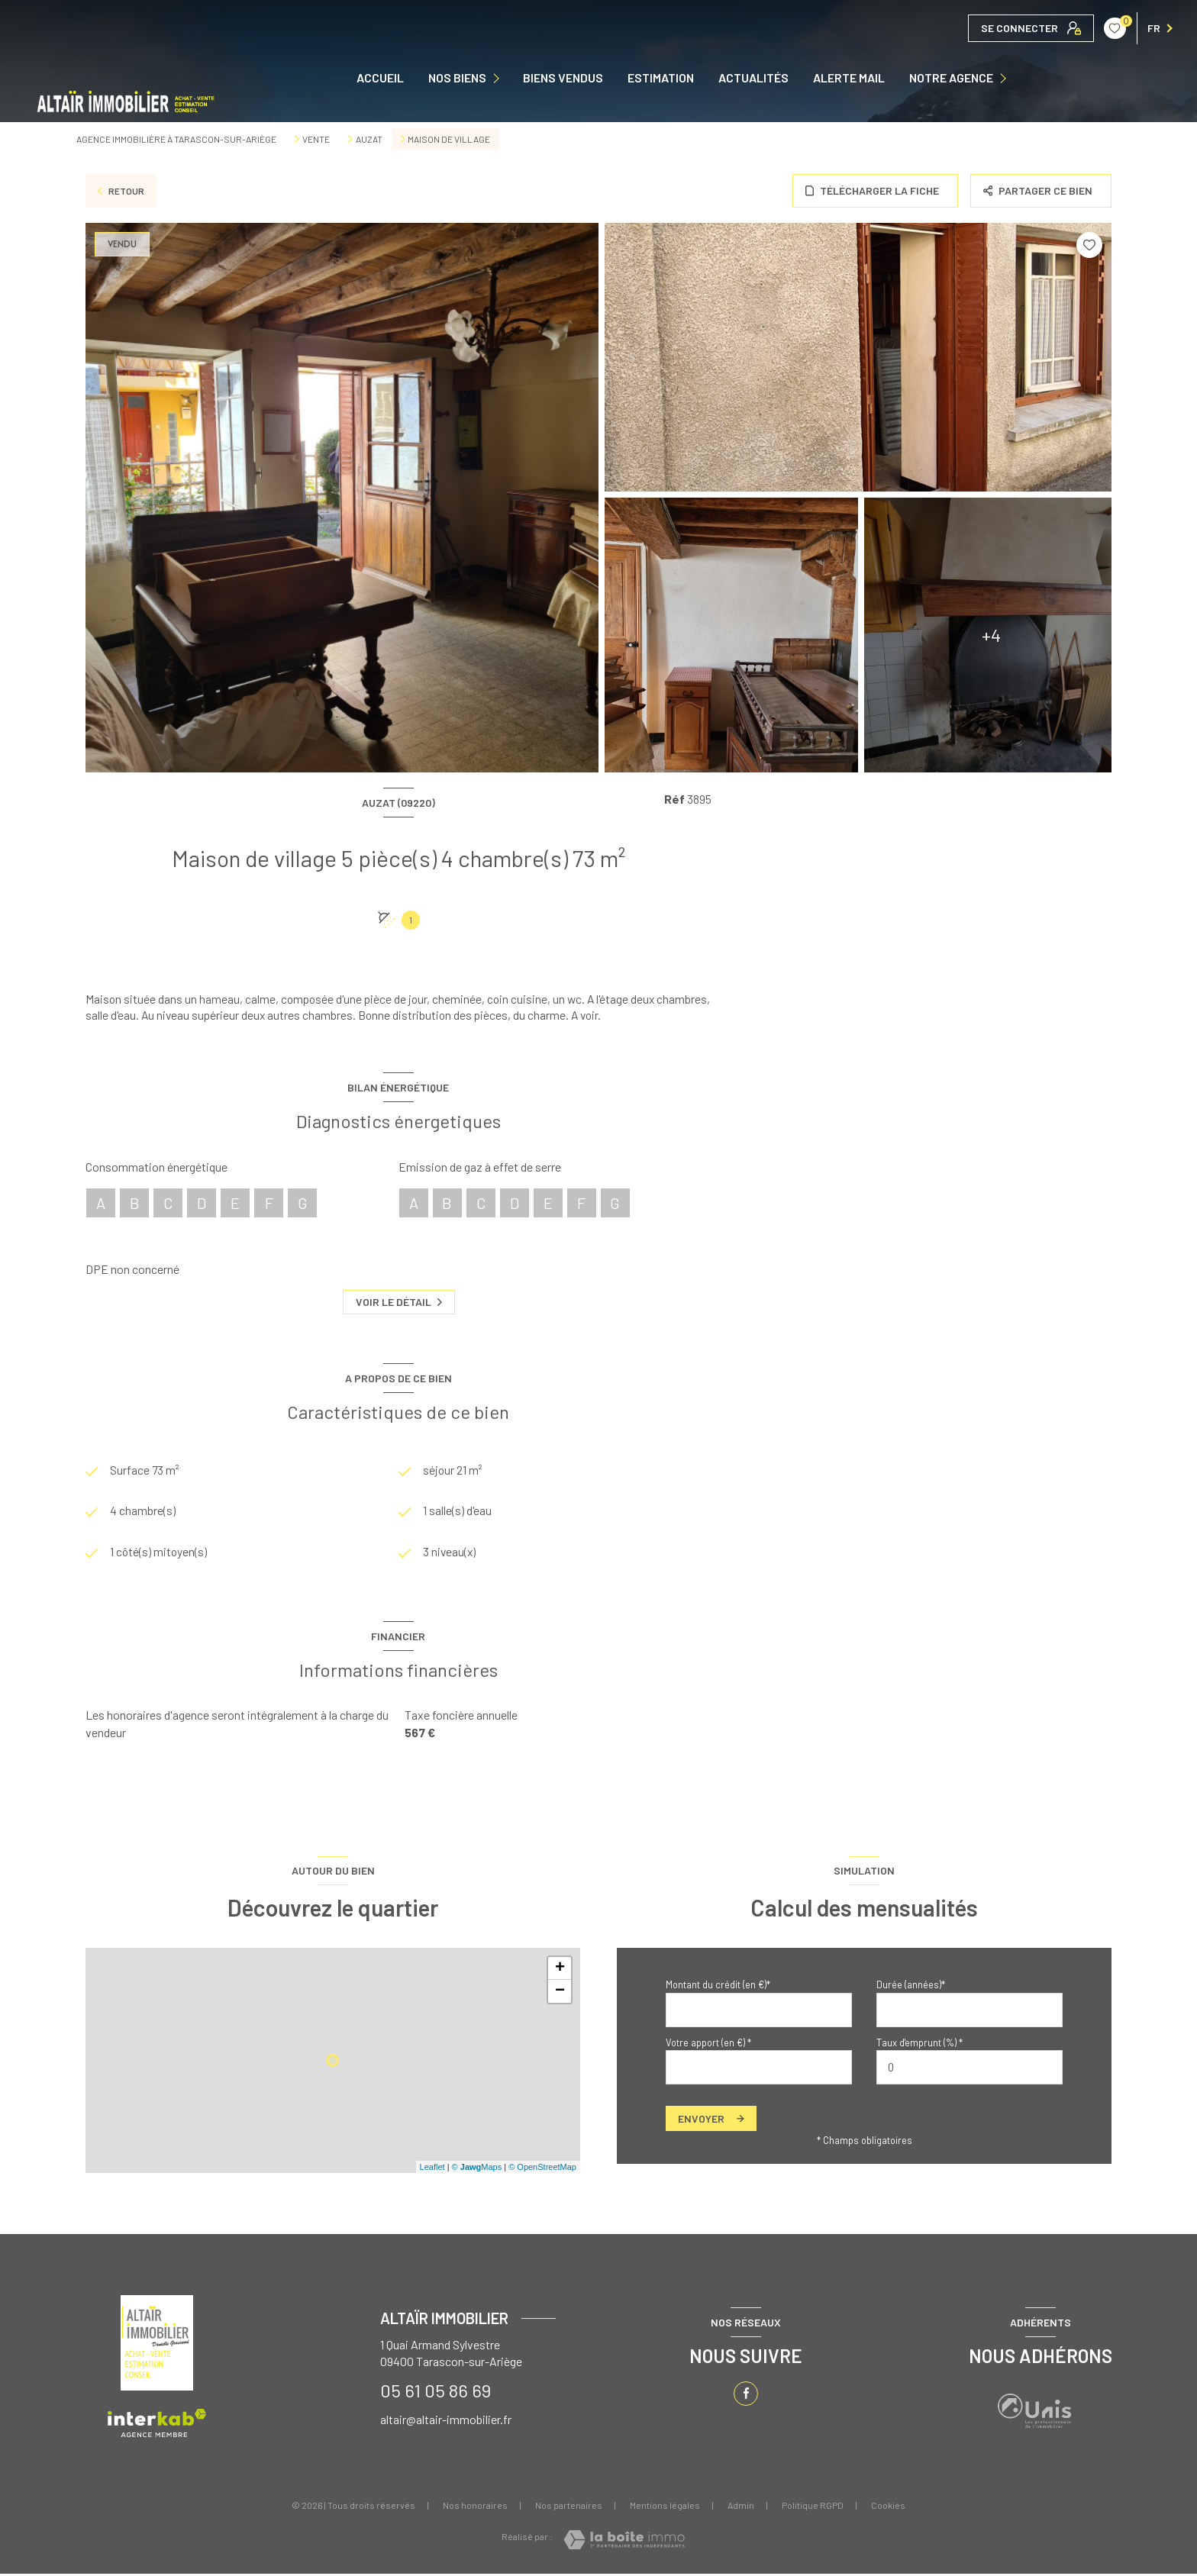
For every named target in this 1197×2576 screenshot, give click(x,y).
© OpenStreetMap (542, 2169)
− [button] (560, 1993)
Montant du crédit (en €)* (718, 1987)
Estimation (661, 78)
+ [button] (560, 1970)
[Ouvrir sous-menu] (499, 78)
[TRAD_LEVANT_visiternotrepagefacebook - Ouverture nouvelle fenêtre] (746, 2396)
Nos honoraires (475, 2507)
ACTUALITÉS (753, 78)
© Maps (477, 2169)
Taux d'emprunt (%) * (919, 2045)
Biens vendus (563, 78)
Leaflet (432, 2169)
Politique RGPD (813, 2507)
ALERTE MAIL (849, 78)
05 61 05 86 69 (435, 2392)
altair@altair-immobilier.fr (445, 2421)
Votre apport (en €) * (708, 2045)
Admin (741, 2507)
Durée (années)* (910, 1987)
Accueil (380, 78)
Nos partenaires (568, 2507)
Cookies (888, 2508)
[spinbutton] (969, 2069)
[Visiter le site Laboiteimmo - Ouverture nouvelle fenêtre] (624, 2542)
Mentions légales (665, 2507)
